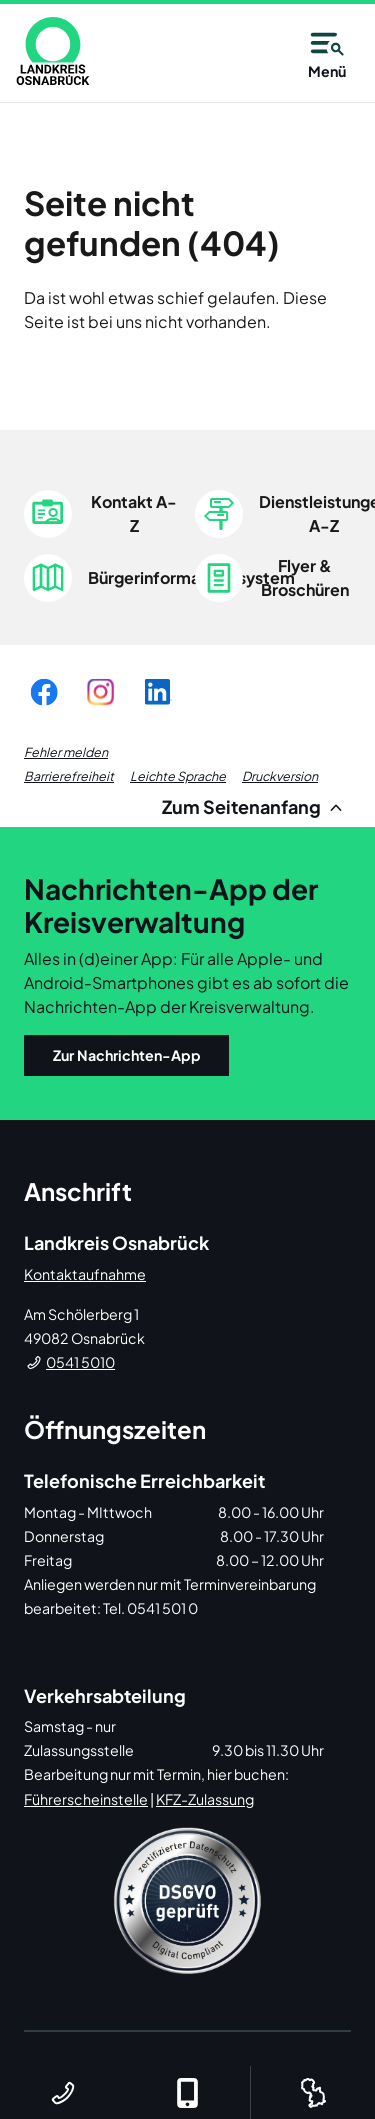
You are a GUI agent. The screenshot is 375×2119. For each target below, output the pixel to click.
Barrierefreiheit (69, 776)
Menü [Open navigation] (327, 52)
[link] (53, 51)
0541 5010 (80, 1362)
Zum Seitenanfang (255, 806)
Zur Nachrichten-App (127, 1055)
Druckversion (280, 776)
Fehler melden (66, 752)
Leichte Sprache (178, 776)
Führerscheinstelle (86, 1799)
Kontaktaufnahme (85, 1274)
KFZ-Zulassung (205, 1799)
